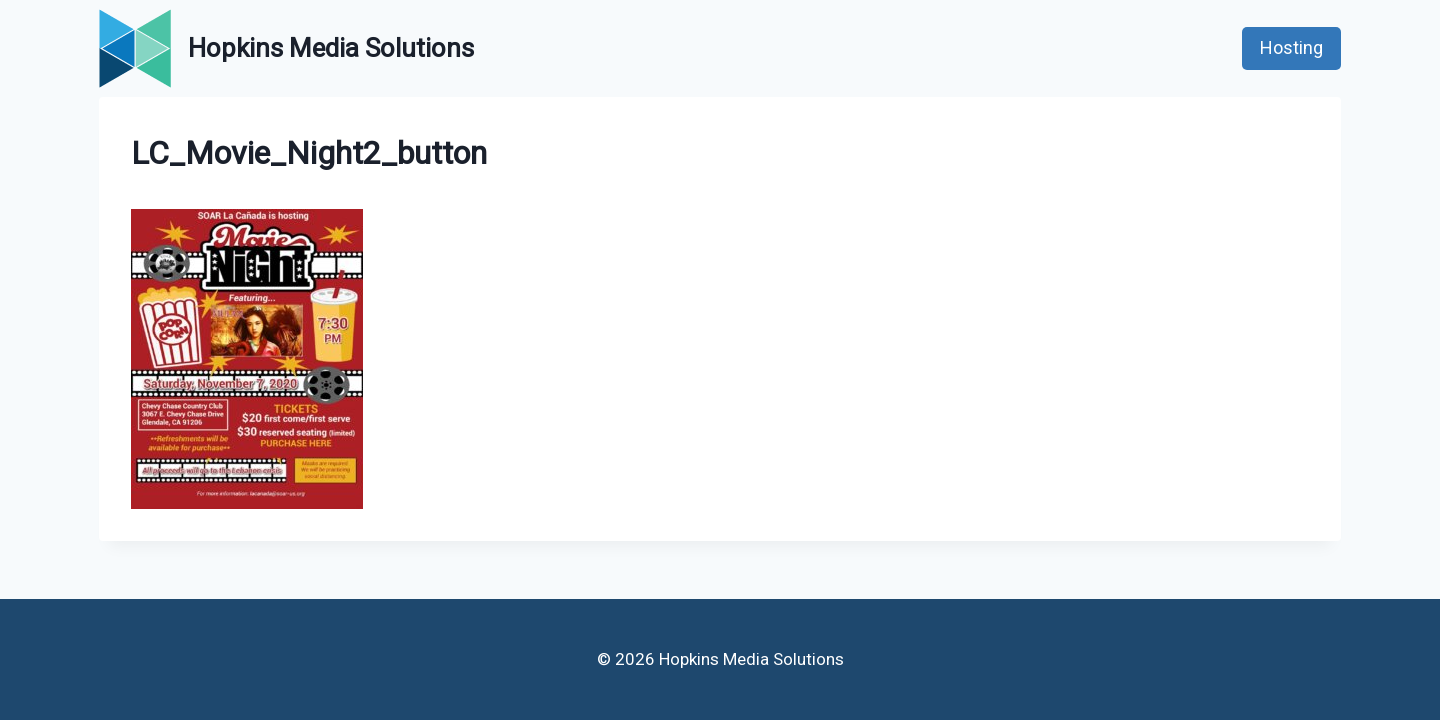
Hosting (1291, 47)
